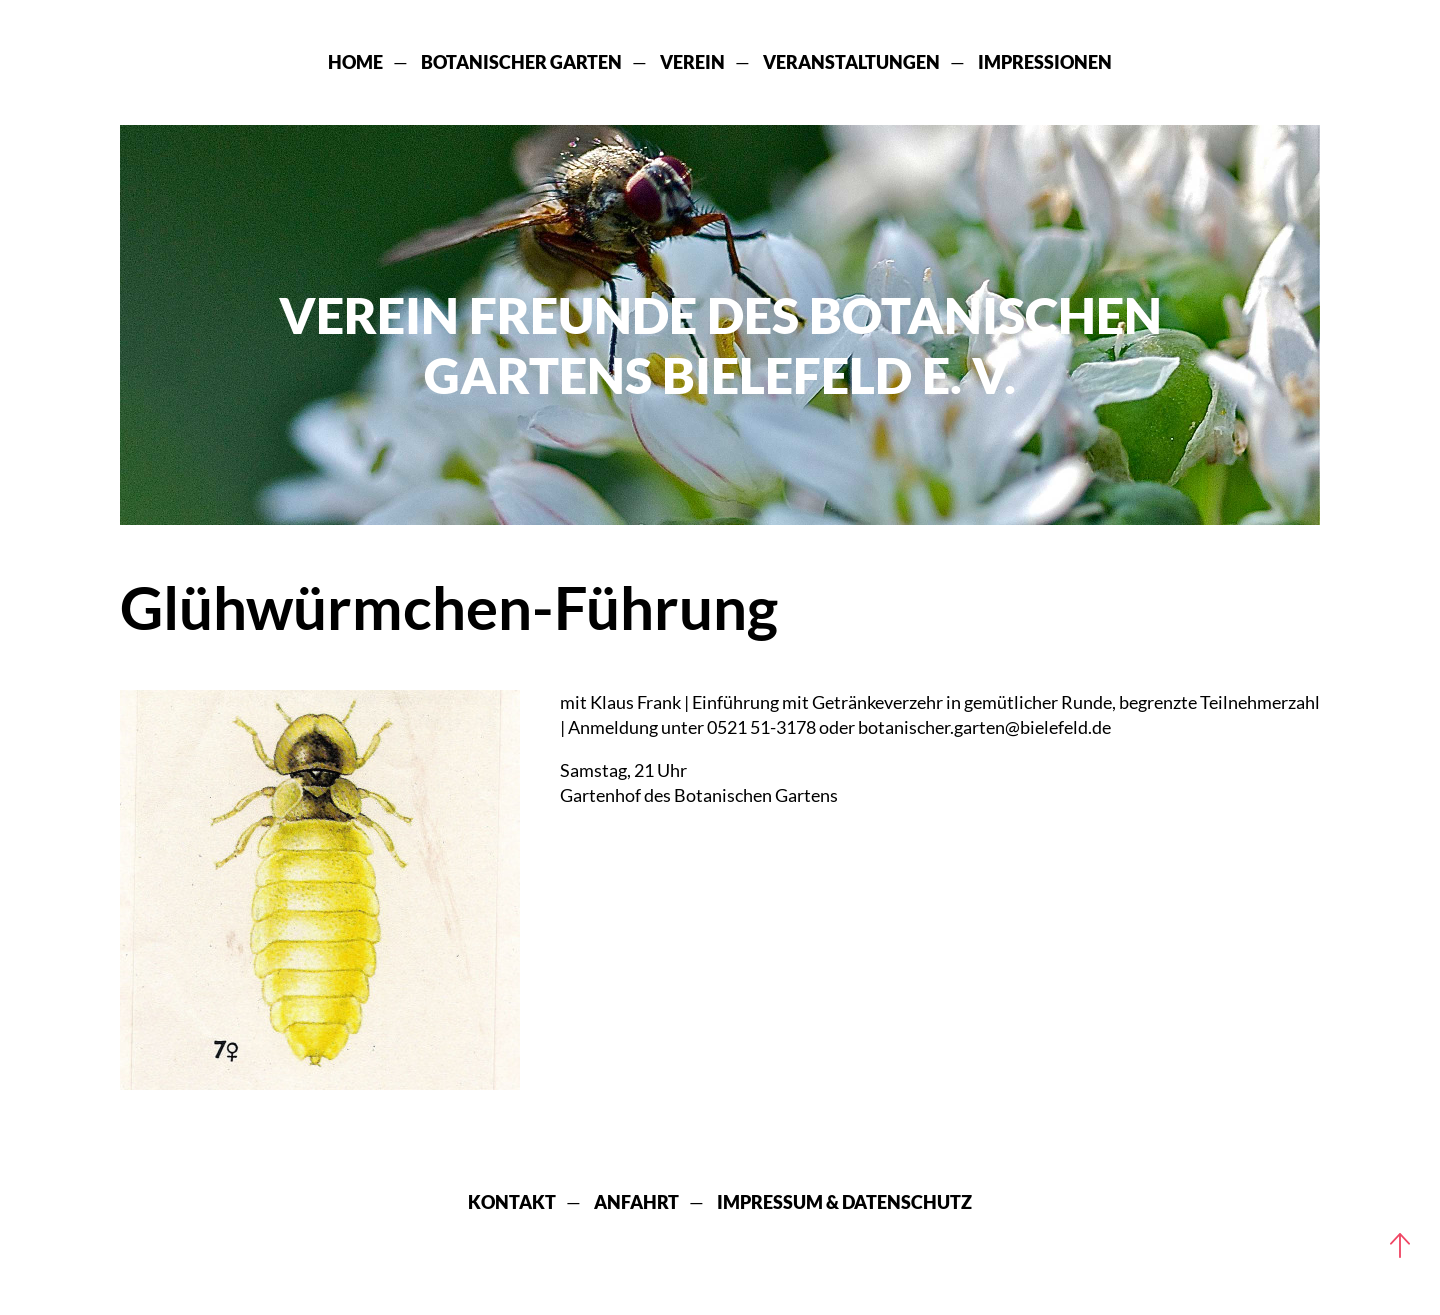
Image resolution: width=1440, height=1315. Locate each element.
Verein (692, 62)
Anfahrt (636, 1202)
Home (355, 62)
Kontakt (512, 1202)
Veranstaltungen (851, 62)
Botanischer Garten (521, 62)
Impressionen (1045, 62)
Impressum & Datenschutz (844, 1202)
